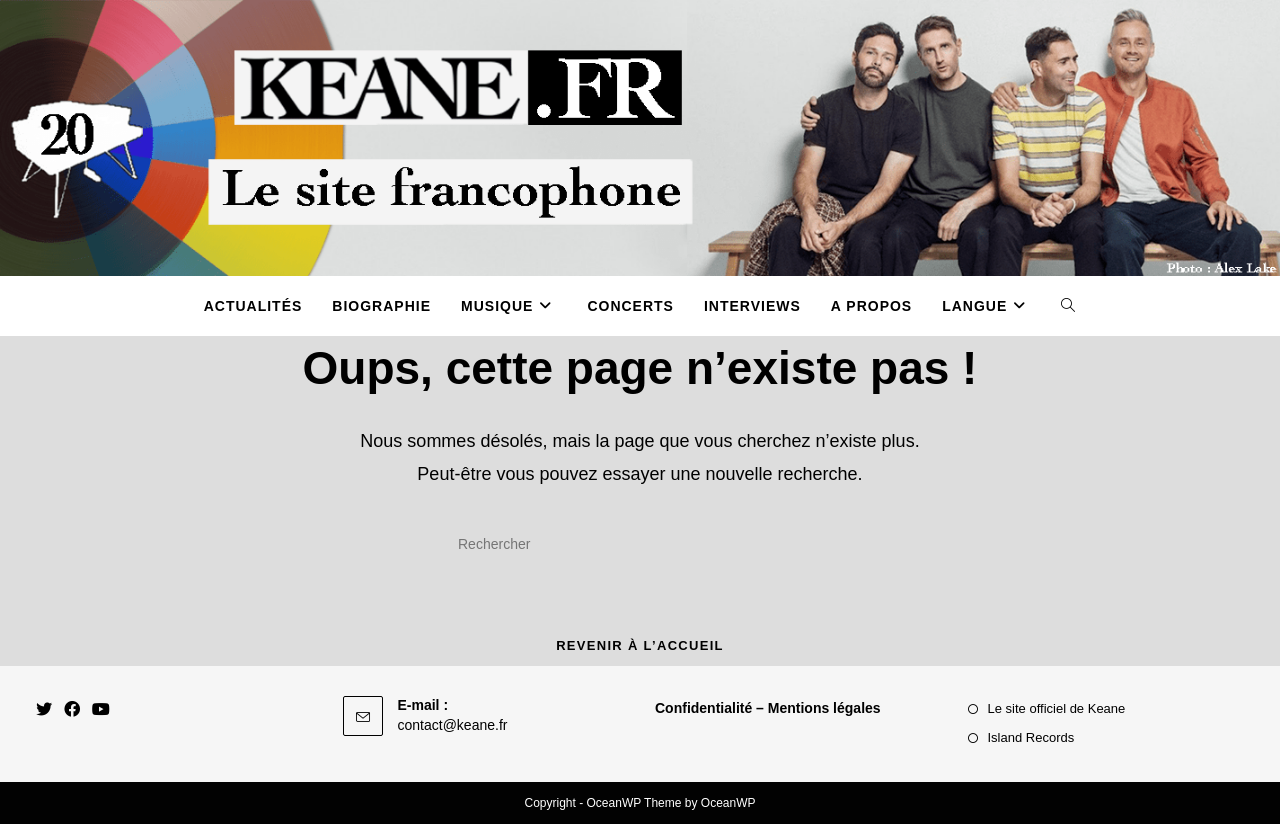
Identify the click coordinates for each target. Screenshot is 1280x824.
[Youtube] (101, 710)
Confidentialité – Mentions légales (768, 708)
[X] (44, 710)
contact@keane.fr (453, 725)
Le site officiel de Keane (1057, 708)
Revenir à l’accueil (640, 645)
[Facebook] (72, 710)
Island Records (1031, 737)
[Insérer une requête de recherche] (640, 545)
